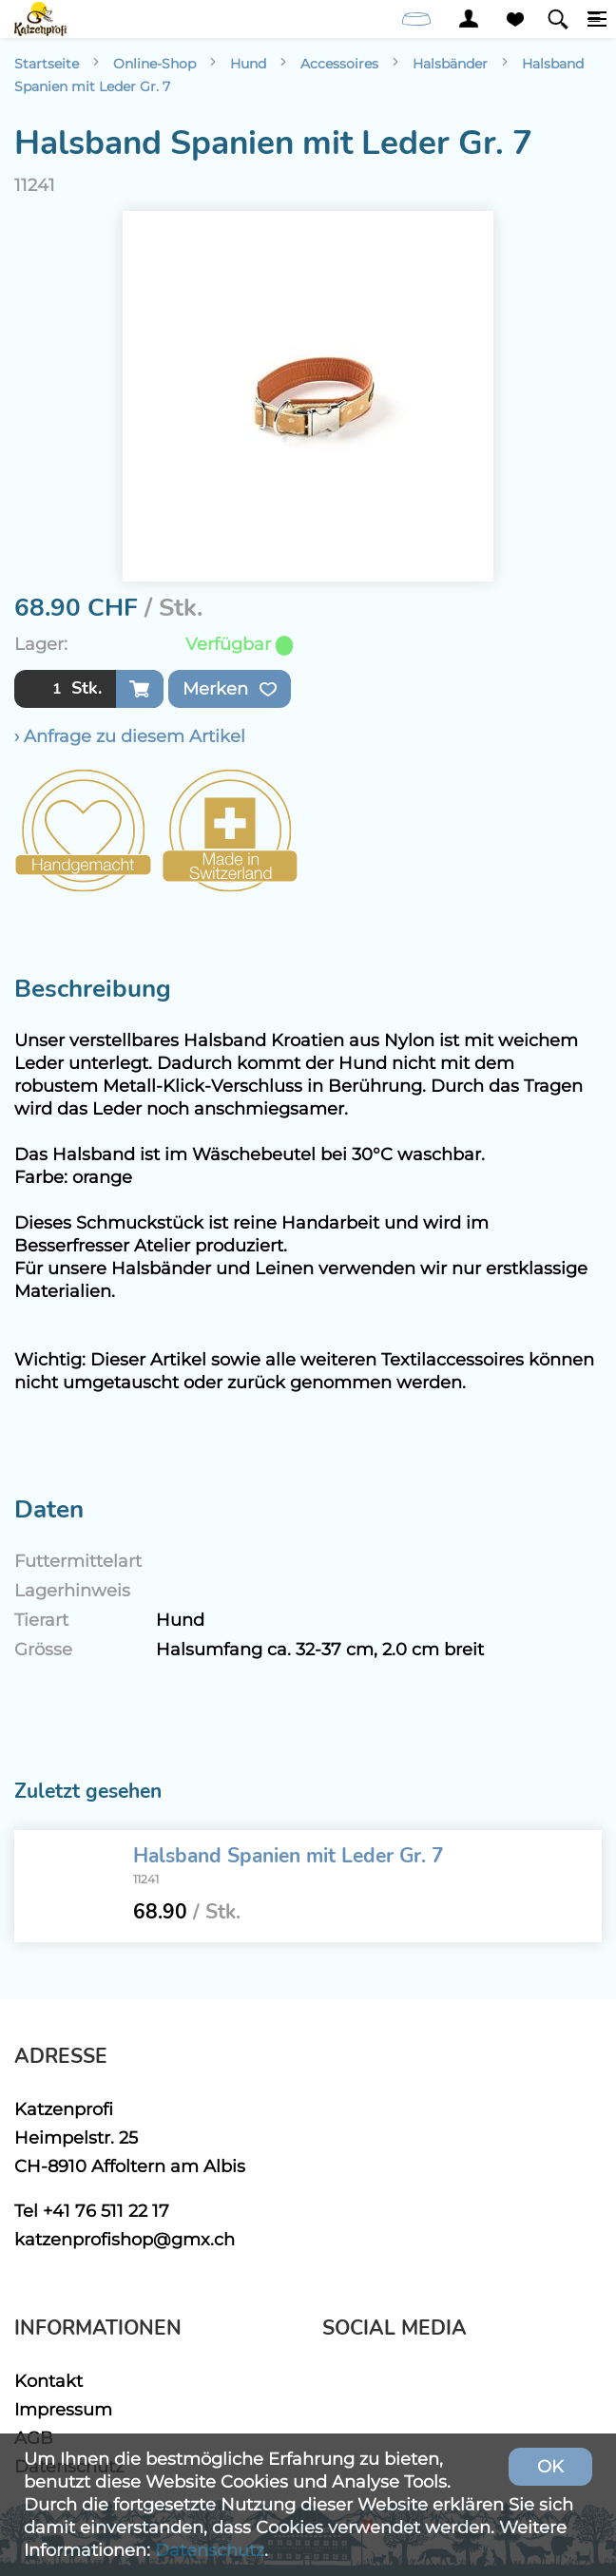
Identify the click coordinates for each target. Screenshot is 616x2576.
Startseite (46, 63)
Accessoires (339, 63)
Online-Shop (154, 63)
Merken (230, 689)
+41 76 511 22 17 (106, 2211)
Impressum (63, 2409)
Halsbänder (450, 63)
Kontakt (48, 2381)
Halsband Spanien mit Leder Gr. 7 (288, 1855)
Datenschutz (209, 2550)
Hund (248, 63)
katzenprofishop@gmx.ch (124, 2239)
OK (550, 2466)
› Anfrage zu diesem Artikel (129, 736)
